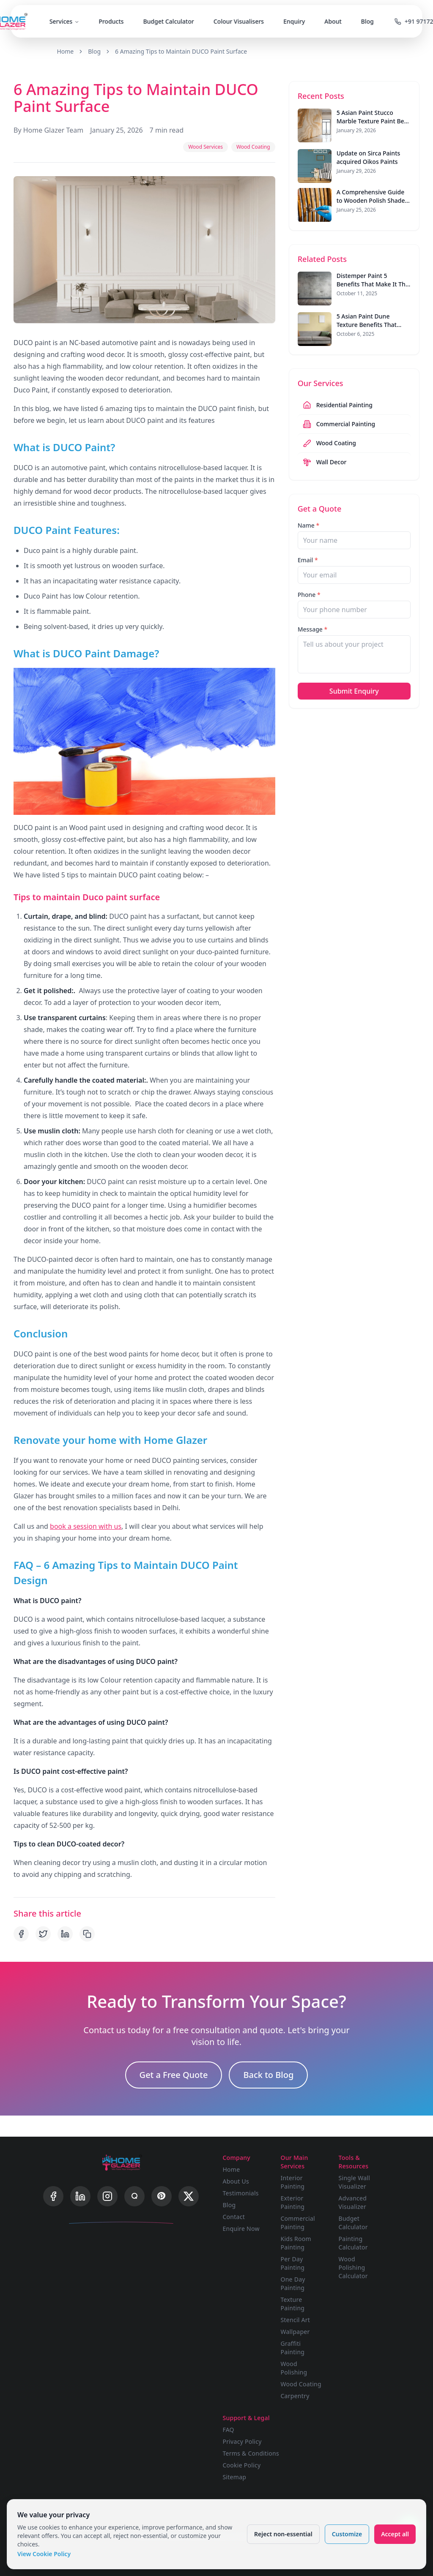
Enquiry (294, 21)
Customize (347, 2534)
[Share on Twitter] (43, 1934)
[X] (188, 2196)
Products (111, 21)
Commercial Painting (297, 2222)
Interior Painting (292, 2182)
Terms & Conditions (250, 2453)
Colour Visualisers (239, 21)
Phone (309, 595)
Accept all (395, 2534)
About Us (235, 2181)
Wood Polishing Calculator (353, 2267)
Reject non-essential (283, 2534)
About (333, 21)
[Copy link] (87, 1934)
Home (65, 51)
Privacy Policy (241, 2441)
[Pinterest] (161, 2196)
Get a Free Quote (174, 2074)
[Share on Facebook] (21, 1934)
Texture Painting (292, 2304)
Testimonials (240, 2193)
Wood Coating (300, 2384)
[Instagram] (107, 2196)
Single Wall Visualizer (354, 2182)
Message (313, 629)
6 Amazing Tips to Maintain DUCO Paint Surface (181, 51)
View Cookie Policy (44, 2554)
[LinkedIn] (80, 2196)
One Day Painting (292, 2283)
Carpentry (294, 2396)
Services (64, 21)
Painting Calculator (353, 2243)
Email (308, 560)
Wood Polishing (293, 2368)
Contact (233, 2217)
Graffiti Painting (292, 2347)
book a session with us (85, 1526)
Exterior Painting (292, 2202)
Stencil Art (295, 2320)
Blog (367, 21)
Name (309, 525)
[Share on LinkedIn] (65, 1934)
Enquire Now (240, 2229)
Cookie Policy (241, 2465)
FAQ (228, 2430)
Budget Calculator (168, 21)
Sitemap (234, 2477)
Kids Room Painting (295, 2243)
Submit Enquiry (354, 691)
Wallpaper (295, 2332)
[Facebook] (53, 2196)
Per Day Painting (292, 2263)
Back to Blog (268, 2074)
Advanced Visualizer (353, 2202)
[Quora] (134, 2196)
